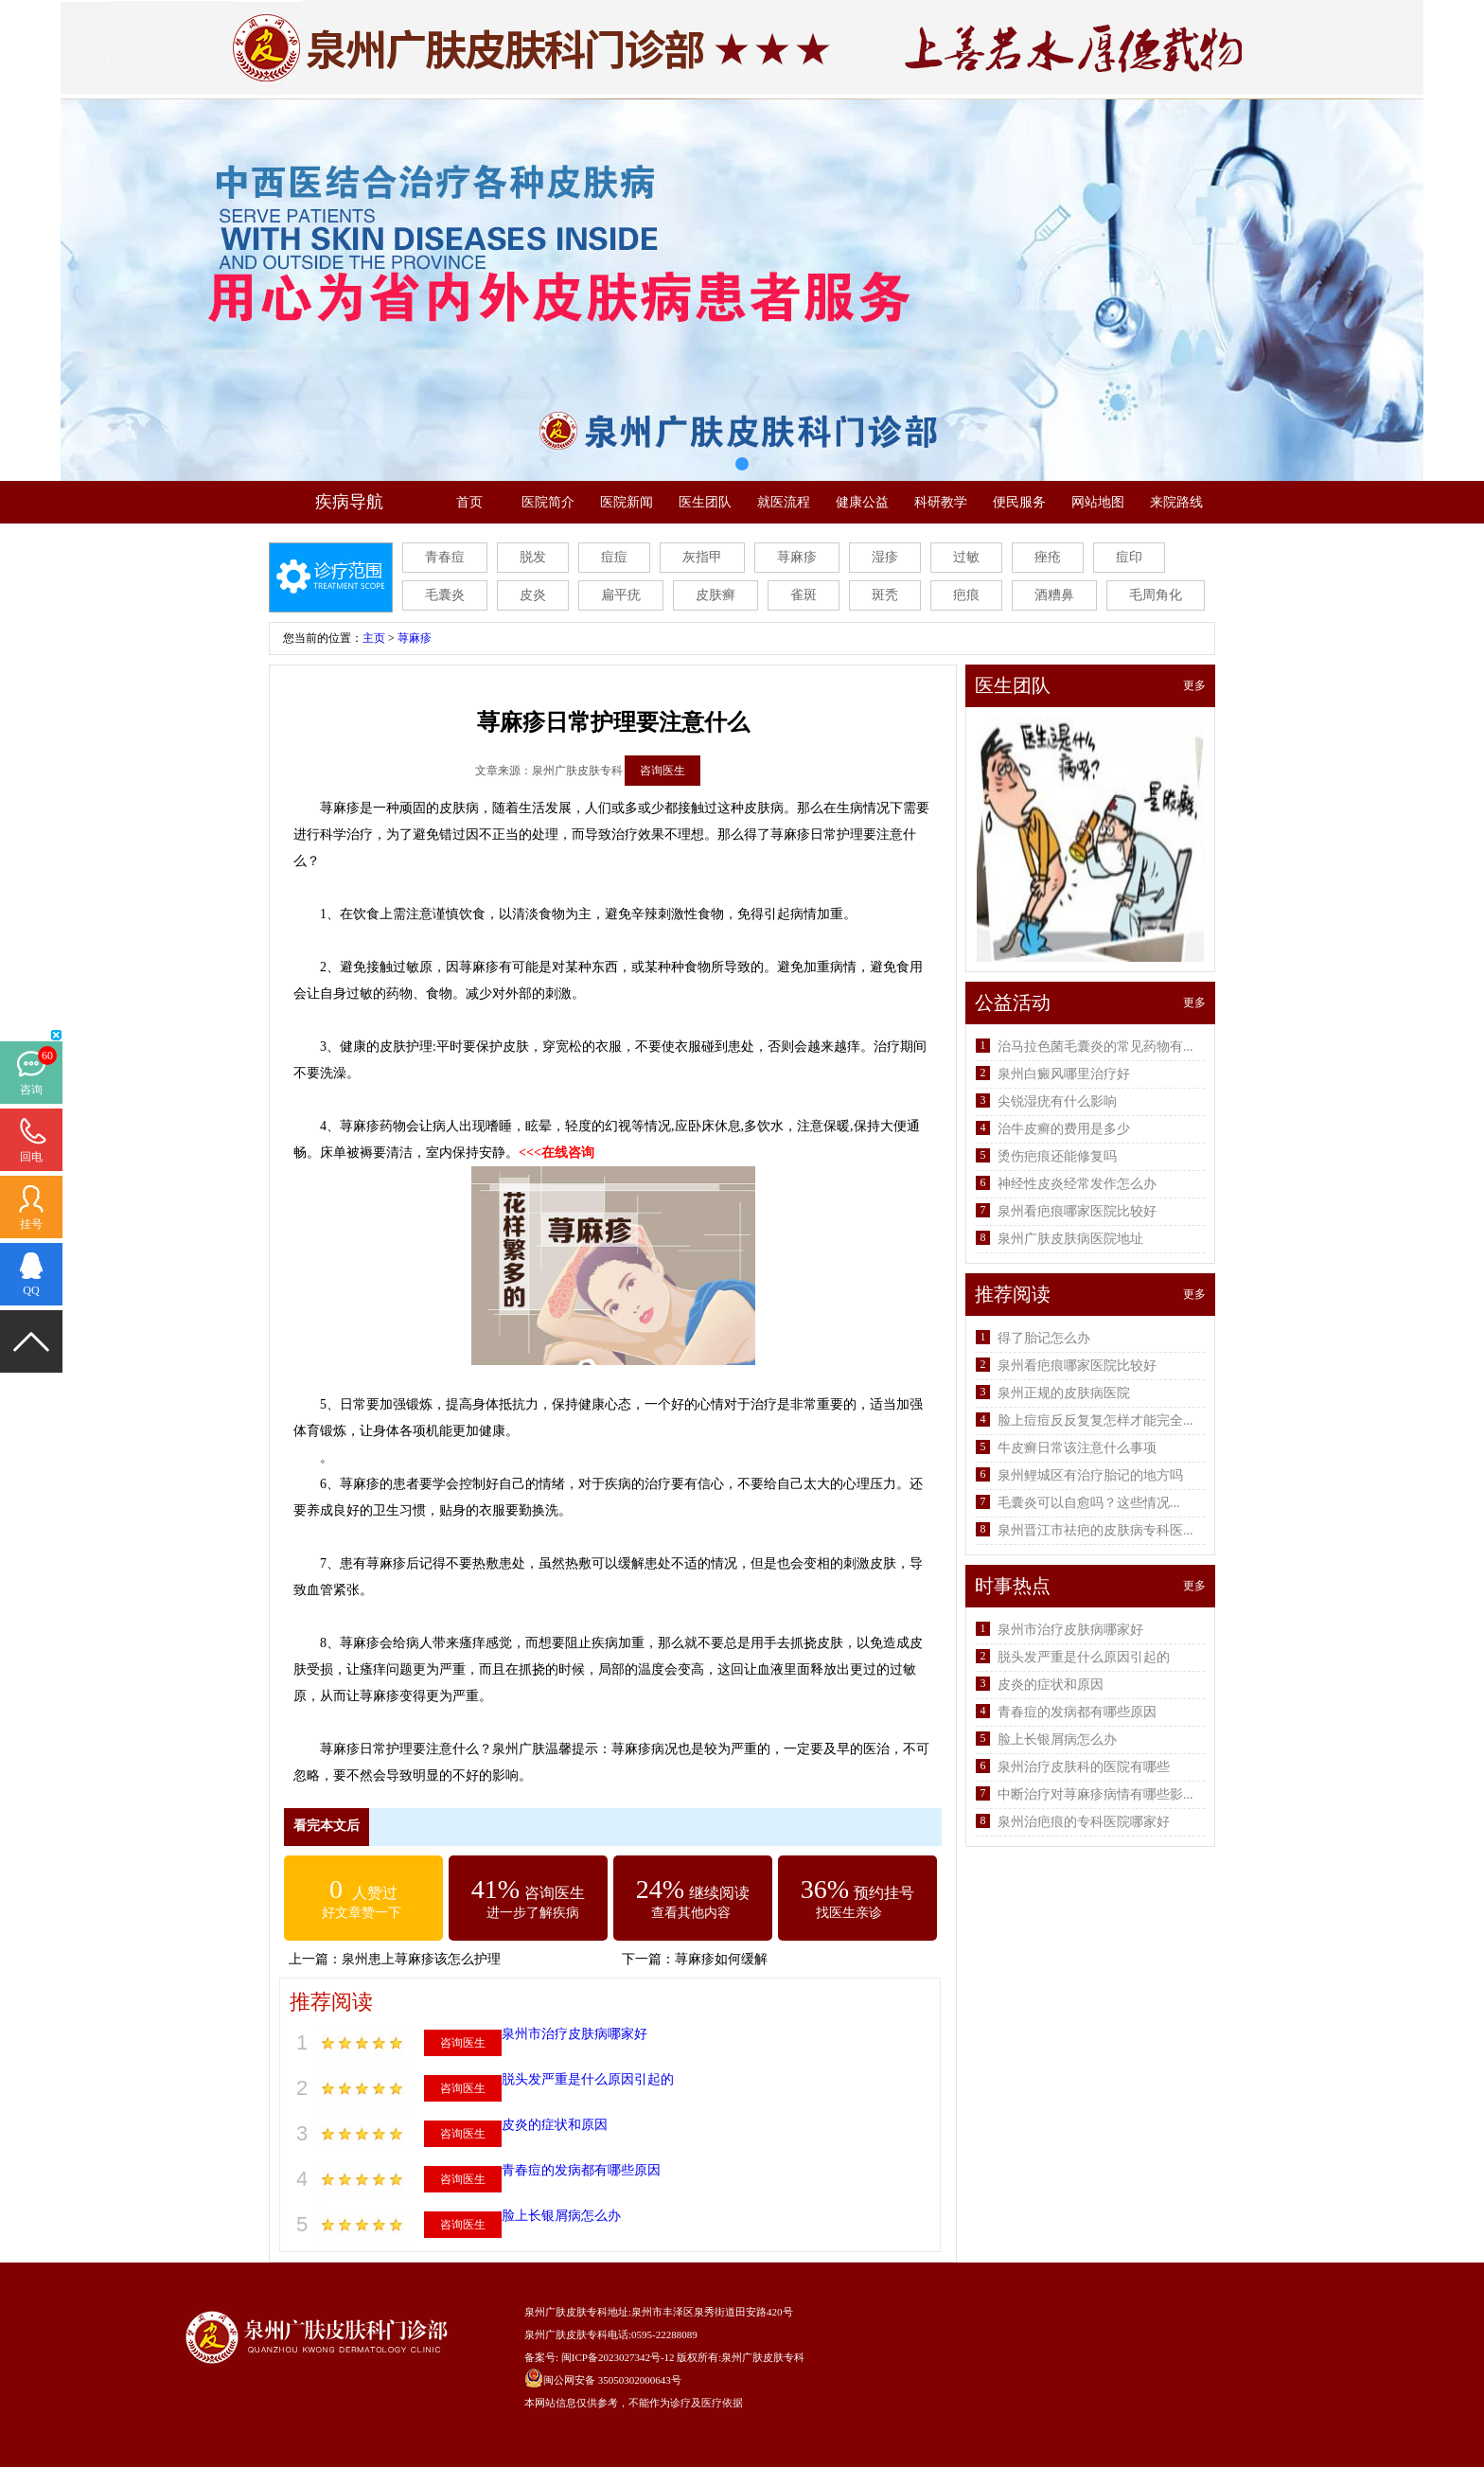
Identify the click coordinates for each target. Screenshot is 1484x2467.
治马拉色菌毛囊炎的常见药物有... (1095, 1046)
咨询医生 (662, 770)
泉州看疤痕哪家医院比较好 (1077, 1211)
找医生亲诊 (849, 1913)
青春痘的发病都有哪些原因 (581, 2170)
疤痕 (966, 595)
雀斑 (803, 595)
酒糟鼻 (1054, 595)
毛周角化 (1155, 595)
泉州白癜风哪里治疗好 (1064, 1074)
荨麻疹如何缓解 (721, 1959)
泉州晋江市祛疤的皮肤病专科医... (1095, 1530)
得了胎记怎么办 (1044, 1338)
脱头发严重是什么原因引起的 (588, 2079)
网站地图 (1097, 502)
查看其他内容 (691, 1913)
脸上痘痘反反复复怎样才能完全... (1095, 1420)
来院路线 (1176, 502)
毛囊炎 (445, 595)
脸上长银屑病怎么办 (561, 2216)
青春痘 (445, 557)
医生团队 (705, 502)
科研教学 (940, 502)
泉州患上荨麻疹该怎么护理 (421, 1959)
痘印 (1129, 557)
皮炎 (533, 595)
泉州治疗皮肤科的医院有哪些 (1084, 1767)
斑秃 (885, 595)
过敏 (966, 557)
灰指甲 (702, 557)
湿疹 (885, 557)
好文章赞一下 (361, 1913)
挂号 (31, 1224)
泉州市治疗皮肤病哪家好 (574, 2034)
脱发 (533, 557)
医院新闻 (626, 502)
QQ (31, 1290)
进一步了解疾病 (532, 1913)
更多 (1194, 685)
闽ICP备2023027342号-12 (618, 2357)
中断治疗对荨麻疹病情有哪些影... (1095, 1794)
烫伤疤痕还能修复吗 (1057, 1156)
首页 (469, 502)
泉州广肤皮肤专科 (762, 2357)
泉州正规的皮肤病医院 (1064, 1393)
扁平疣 (621, 595)
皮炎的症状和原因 (555, 2125)
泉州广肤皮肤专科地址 (576, 2311)
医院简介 (547, 502)
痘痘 (614, 557)
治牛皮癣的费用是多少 (1064, 1129)
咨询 (31, 1089)
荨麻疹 (797, 557)
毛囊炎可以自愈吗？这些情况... (1089, 1503)
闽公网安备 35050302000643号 (612, 2380)
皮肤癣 (715, 595)
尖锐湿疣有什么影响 (1057, 1101)
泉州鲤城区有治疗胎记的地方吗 (1090, 1475)
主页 (373, 638)
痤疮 (1047, 557)
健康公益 (862, 502)
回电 (31, 1156)
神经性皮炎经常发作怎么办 (1077, 1184)
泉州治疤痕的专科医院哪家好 (1084, 1822)
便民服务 (1019, 502)
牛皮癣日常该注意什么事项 (1077, 1448)
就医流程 (783, 502)
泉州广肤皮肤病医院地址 (1070, 1239)
